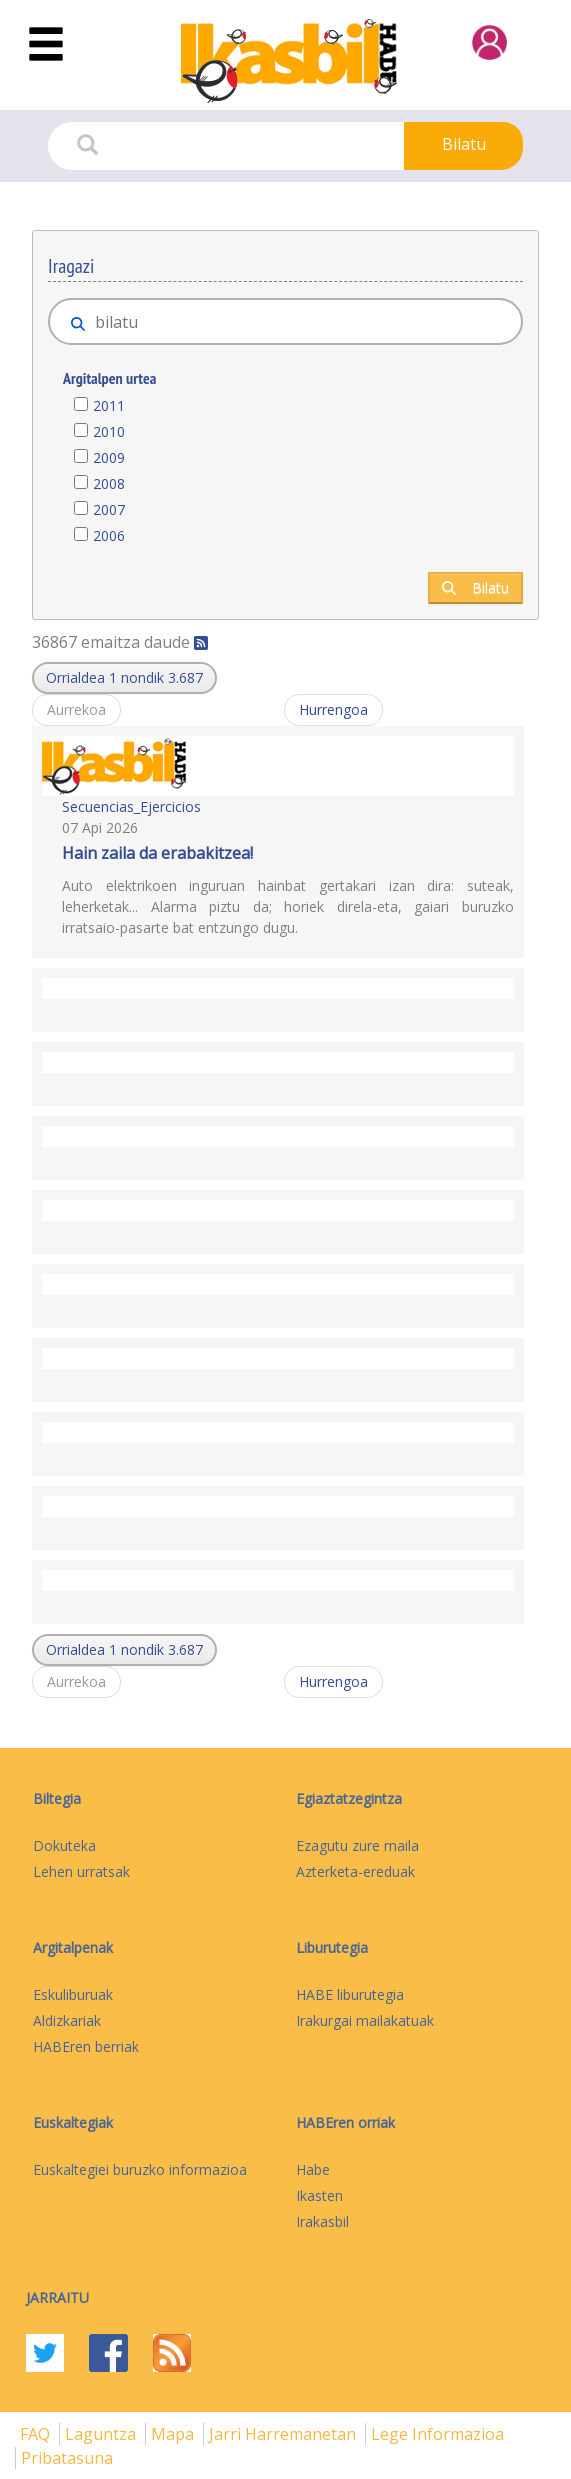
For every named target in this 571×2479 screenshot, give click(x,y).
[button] (124, 678)
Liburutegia (332, 1947)
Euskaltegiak (73, 2122)
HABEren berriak (86, 2046)
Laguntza (102, 2434)
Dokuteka (64, 1845)
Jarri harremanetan (284, 2434)
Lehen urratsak (81, 1871)
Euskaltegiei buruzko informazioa (140, 2169)
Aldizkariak (67, 2020)
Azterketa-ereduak (355, 1871)
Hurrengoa (333, 709)
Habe (313, 2169)
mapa (174, 2434)
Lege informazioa (437, 2434)
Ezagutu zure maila (357, 1845)
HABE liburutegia (350, 1994)
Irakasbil (322, 2221)
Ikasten (319, 2195)
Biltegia (57, 1798)
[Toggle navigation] (46, 45)
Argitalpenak (73, 1947)
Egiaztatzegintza (349, 1798)
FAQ (37, 2434)
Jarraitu (57, 2297)
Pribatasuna (67, 2458)
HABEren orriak (345, 2122)
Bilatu (464, 144)
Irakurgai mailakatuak (365, 2020)
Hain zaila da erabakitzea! (157, 853)
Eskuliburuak (73, 1994)
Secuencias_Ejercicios (131, 806)
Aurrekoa (76, 709)
